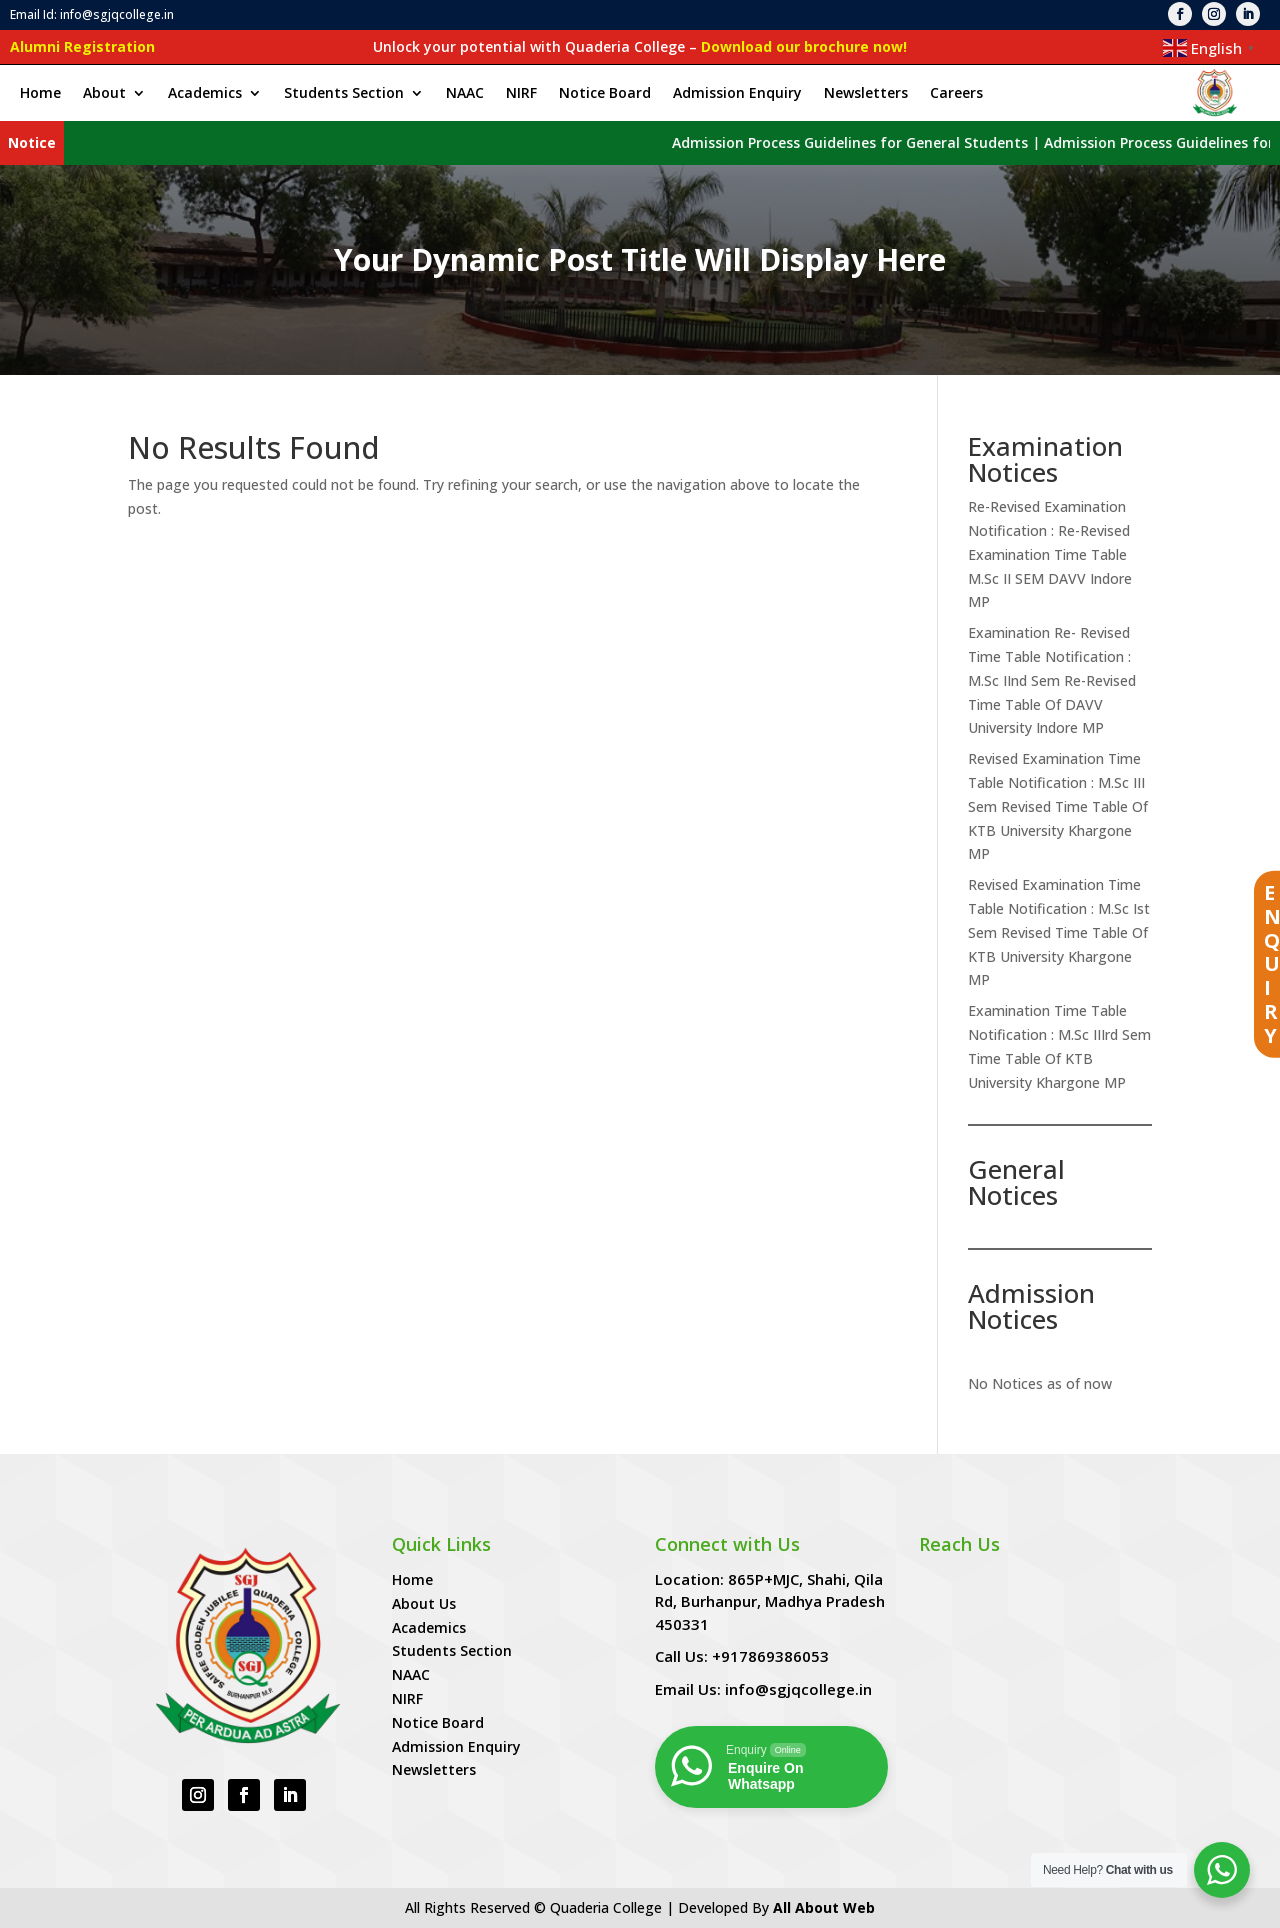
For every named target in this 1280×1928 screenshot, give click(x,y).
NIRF (521, 94)
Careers (956, 94)
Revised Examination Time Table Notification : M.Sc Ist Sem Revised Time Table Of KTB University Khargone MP (1059, 932)
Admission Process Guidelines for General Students (984, 142)
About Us (424, 1603)
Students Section (344, 94)
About (104, 94)
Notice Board (605, 94)
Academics (205, 94)
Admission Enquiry (737, 94)
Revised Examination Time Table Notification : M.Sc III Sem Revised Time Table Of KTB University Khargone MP (1058, 806)
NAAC (465, 94)
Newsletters (866, 94)
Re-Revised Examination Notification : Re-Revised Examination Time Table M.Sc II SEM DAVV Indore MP (1050, 554)
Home (40, 94)
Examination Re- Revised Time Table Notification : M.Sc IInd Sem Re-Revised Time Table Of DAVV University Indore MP (1052, 680)
